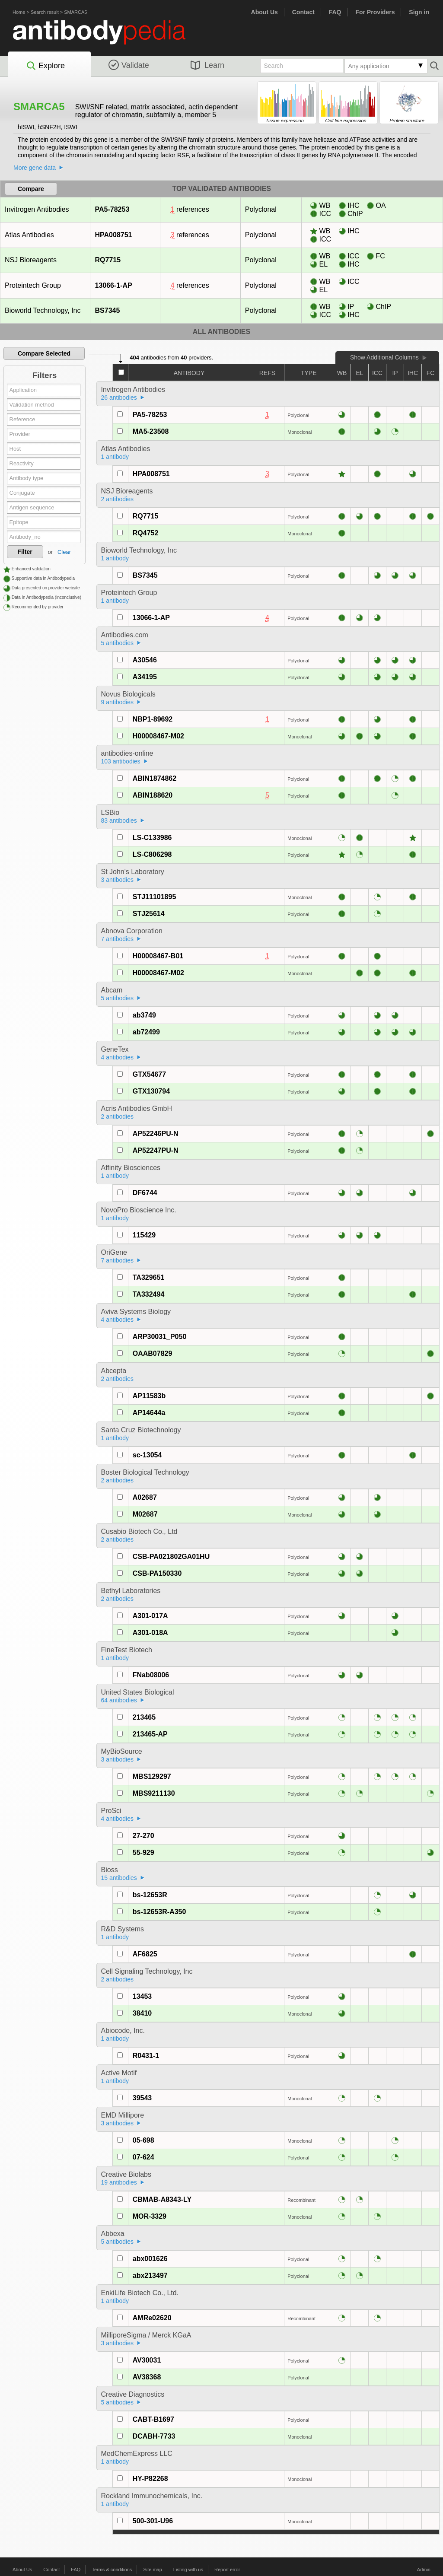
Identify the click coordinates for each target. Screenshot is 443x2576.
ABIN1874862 (154, 778)
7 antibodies (117, 938)
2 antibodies (117, 499)
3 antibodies (117, 879)
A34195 (145, 677)
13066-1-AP (113, 285)
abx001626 (150, 2258)
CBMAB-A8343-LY (162, 2199)
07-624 (143, 2157)
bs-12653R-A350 (159, 1911)
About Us (264, 12)
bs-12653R (150, 1895)
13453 (142, 1996)
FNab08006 (151, 1675)
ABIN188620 (153, 795)
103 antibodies (120, 761)
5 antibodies (117, 642)
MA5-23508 (151, 431)
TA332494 (149, 1294)
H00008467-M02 (158, 736)
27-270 (143, 1835)
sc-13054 (147, 1455)
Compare (31, 188)
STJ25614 (149, 913)
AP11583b (149, 1395)
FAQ (335, 12)
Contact (303, 12)
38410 (142, 2013)
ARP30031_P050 (160, 1336)
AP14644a (149, 1412)
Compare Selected (44, 353)
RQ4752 (146, 533)
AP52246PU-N (155, 1133)
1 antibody (115, 456)
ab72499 (146, 1032)
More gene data (34, 167)
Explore (45, 66)
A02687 (145, 1497)
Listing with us (188, 2569)
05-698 (143, 2140)
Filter (25, 551)
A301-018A (150, 1632)
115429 (144, 1235)
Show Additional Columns (384, 357)
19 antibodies (119, 2182)
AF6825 (145, 1954)
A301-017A (150, 1615)
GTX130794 (151, 1091)
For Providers (375, 12)
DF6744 (145, 1192)
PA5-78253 (112, 209)
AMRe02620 (152, 2318)
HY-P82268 (150, 2478)
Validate (128, 65)
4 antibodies (117, 1057)
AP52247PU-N (155, 1150)
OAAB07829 (152, 1353)
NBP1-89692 (153, 719)
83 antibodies (119, 820)
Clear (64, 552)
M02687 (145, 1514)
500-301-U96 (153, 2521)
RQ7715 (108, 260)
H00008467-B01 (158, 956)
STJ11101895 (154, 896)
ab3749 (144, 1015)
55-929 (143, 1852)
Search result (45, 12)
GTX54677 (149, 1074)
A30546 (145, 660)
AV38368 (147, 2377)
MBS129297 (152, 1776)
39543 (142, 2098)
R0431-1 (146, 2055)
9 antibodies (117, 702)
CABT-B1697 (153, 2419)
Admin (423, 2569)
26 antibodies (119, 397)
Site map (152, 2569)
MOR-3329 (149, 2216)
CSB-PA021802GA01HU (171, 1556)
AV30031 (147, 2360)
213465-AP (150, 1734)
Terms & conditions (112, 2569)
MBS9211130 (154, 1793)
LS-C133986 (152, 837)
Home (19, 12)
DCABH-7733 (154, 2436)
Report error (227, 2569)
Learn (207, 65)
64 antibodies (119, 1700)
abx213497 (150, 2275)
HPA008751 (113, 235)
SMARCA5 (75, 12)
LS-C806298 (152, 854)
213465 (144, 1717)
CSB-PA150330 (157, 1573)
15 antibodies (119, 1877)
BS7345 (107, 310)
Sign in (419, 12)
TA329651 (149, 1277)
